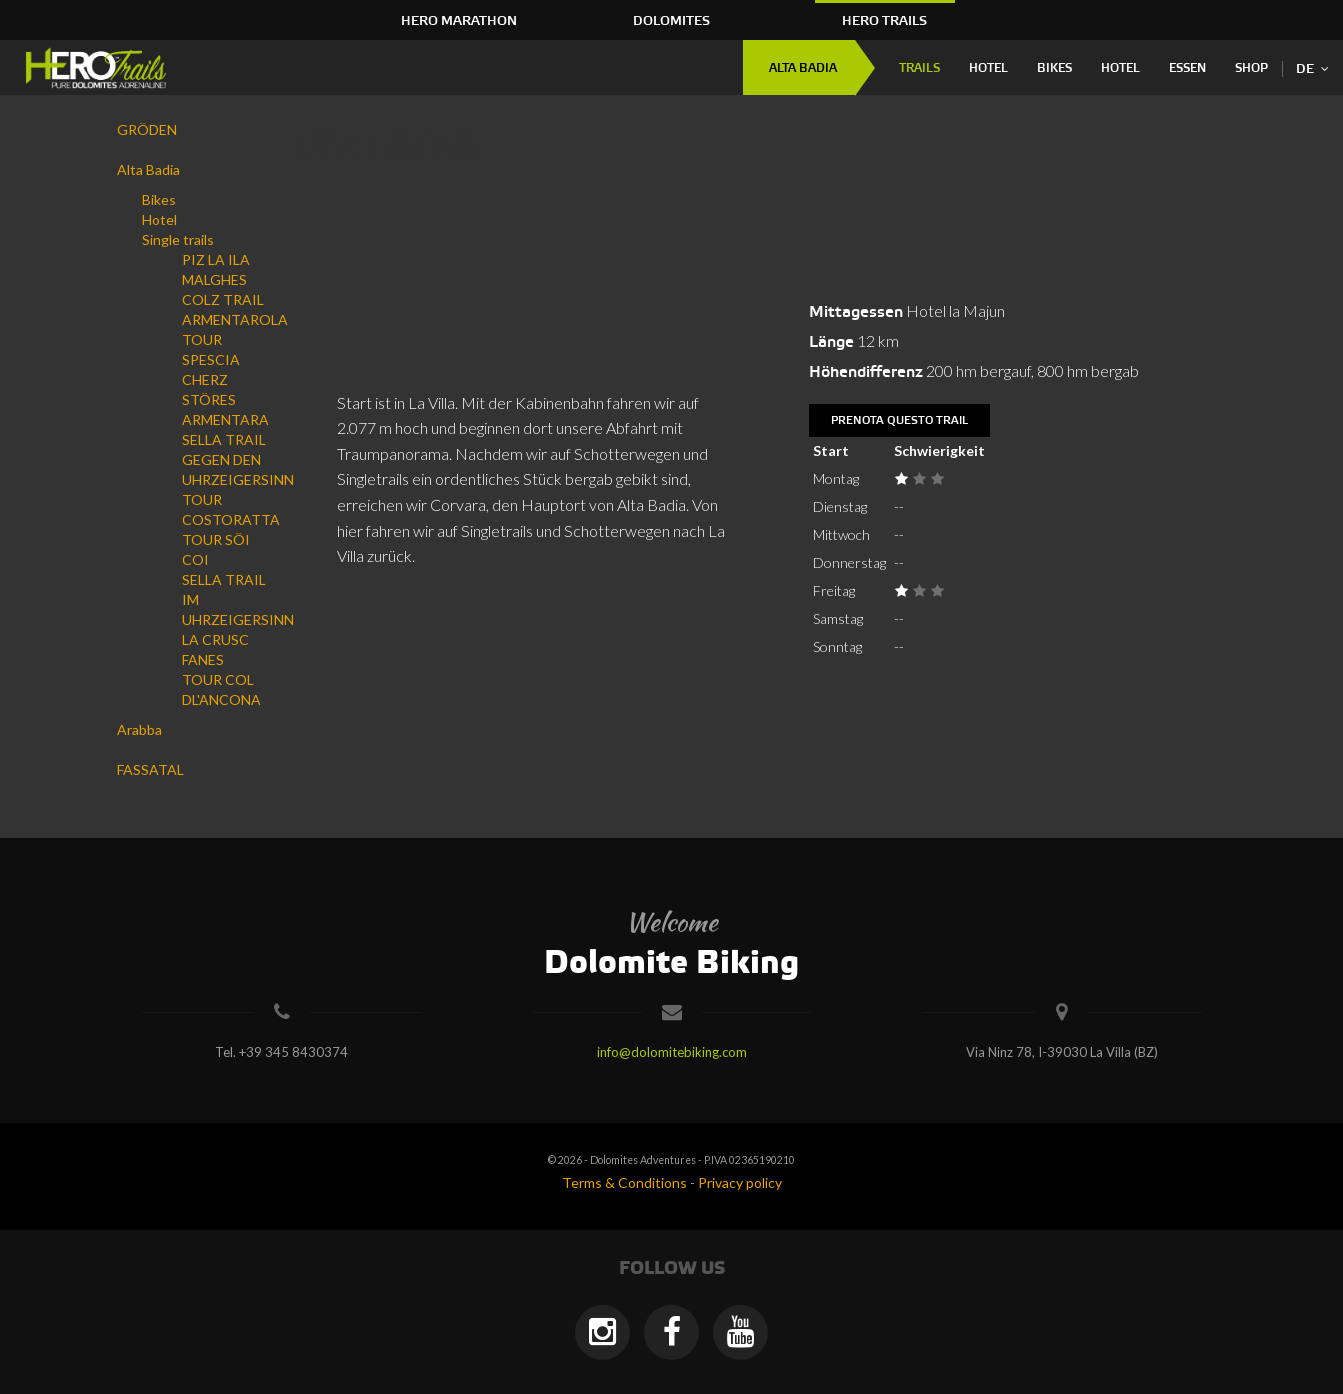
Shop (1251, 68)
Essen (1187, 68)
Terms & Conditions (624, 1182)
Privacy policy (740, 1182)
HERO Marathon (459, 21)
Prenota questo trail (899, 421)
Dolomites (671, 21)
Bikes (1054, 68)
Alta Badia (803, 68)
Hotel (988, 68)
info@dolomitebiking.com (672, 1052)
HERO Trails (884, 21)
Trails (919, 68)
